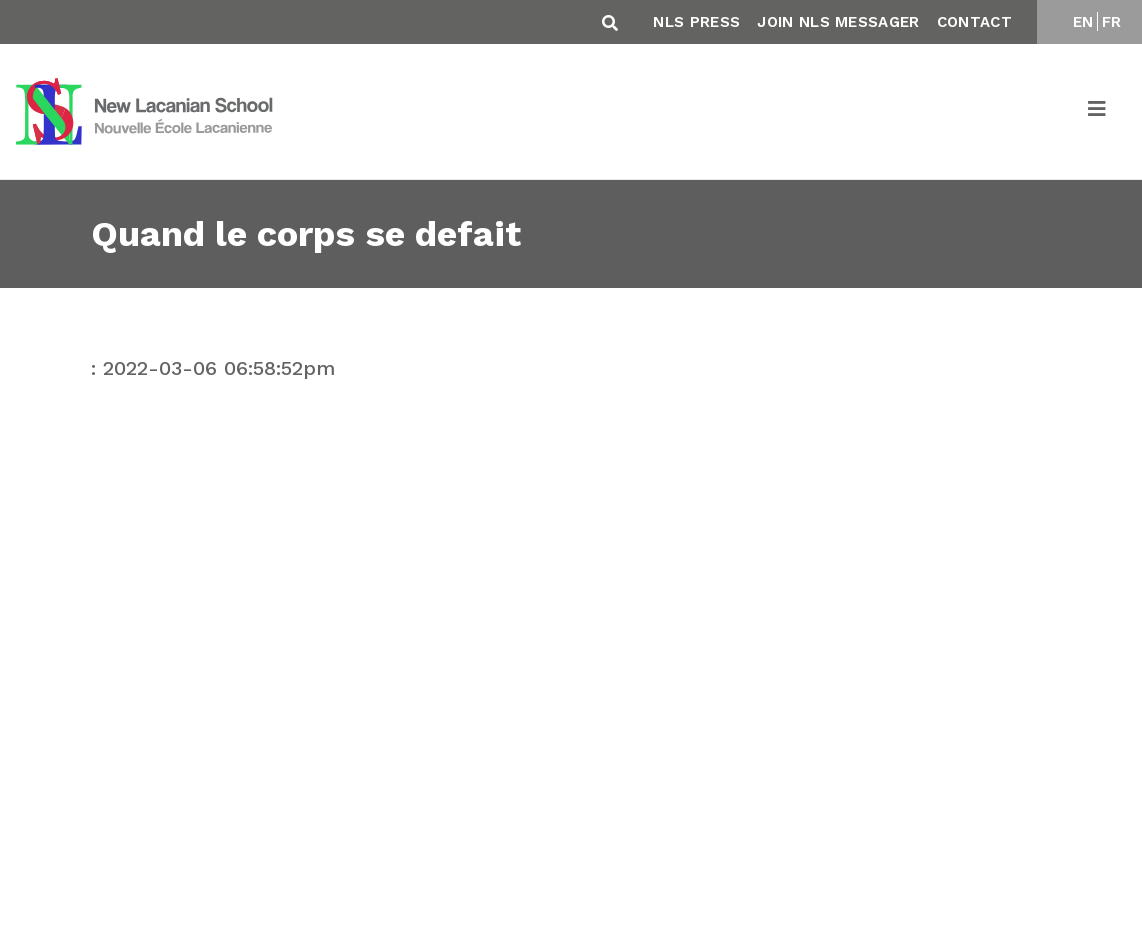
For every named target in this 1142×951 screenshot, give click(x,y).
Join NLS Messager (838, 22)
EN (1083, 22)
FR (1112, 22)
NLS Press (696, 22)
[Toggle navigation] (1098, 112)
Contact (974, 22)
